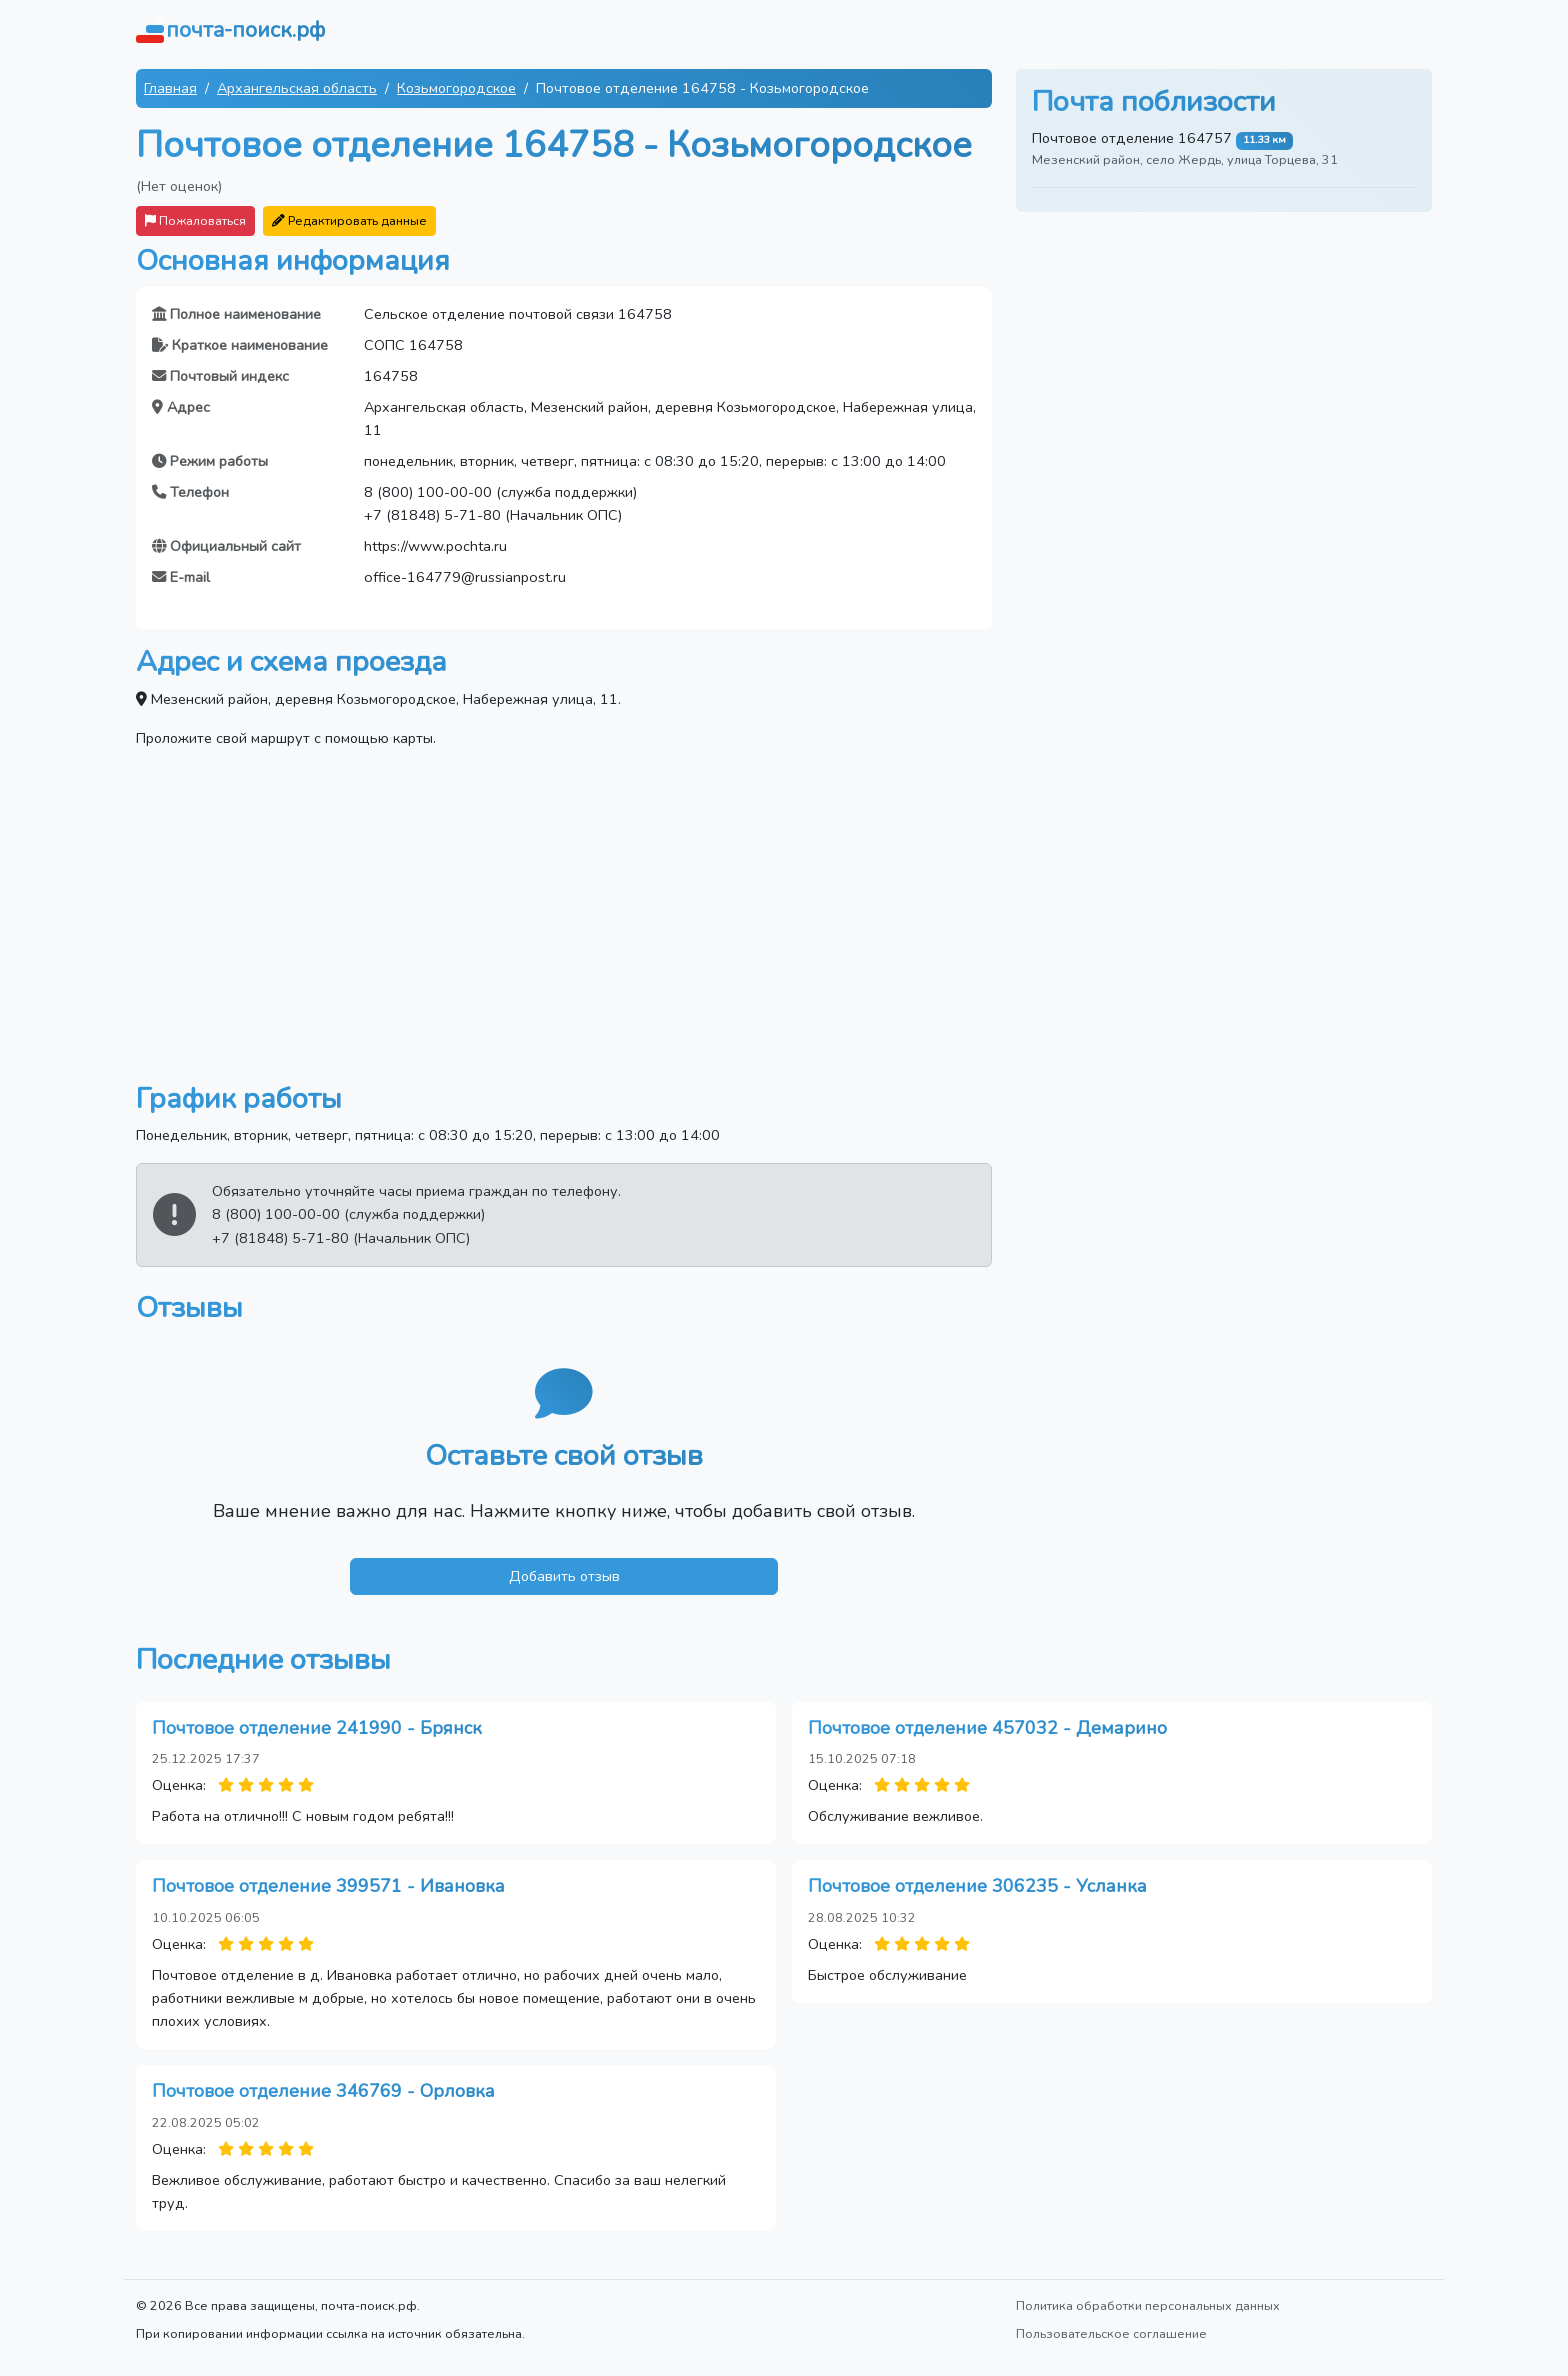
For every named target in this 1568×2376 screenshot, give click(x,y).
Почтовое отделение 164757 (1132, 138)
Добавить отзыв (564, 1576)
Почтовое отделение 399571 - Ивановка (328, 1886)
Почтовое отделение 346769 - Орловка (323, 2091)
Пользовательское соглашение (1111, 2333)
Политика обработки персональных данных (1148, 2305)
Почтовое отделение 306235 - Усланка (977, 1886)
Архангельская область (297, 88)
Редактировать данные (349, 220)
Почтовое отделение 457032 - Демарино (987, 1728)
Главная (170, 88)
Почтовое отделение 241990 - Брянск (317, 1728)
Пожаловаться (195, 220)
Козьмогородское (456, 88)
